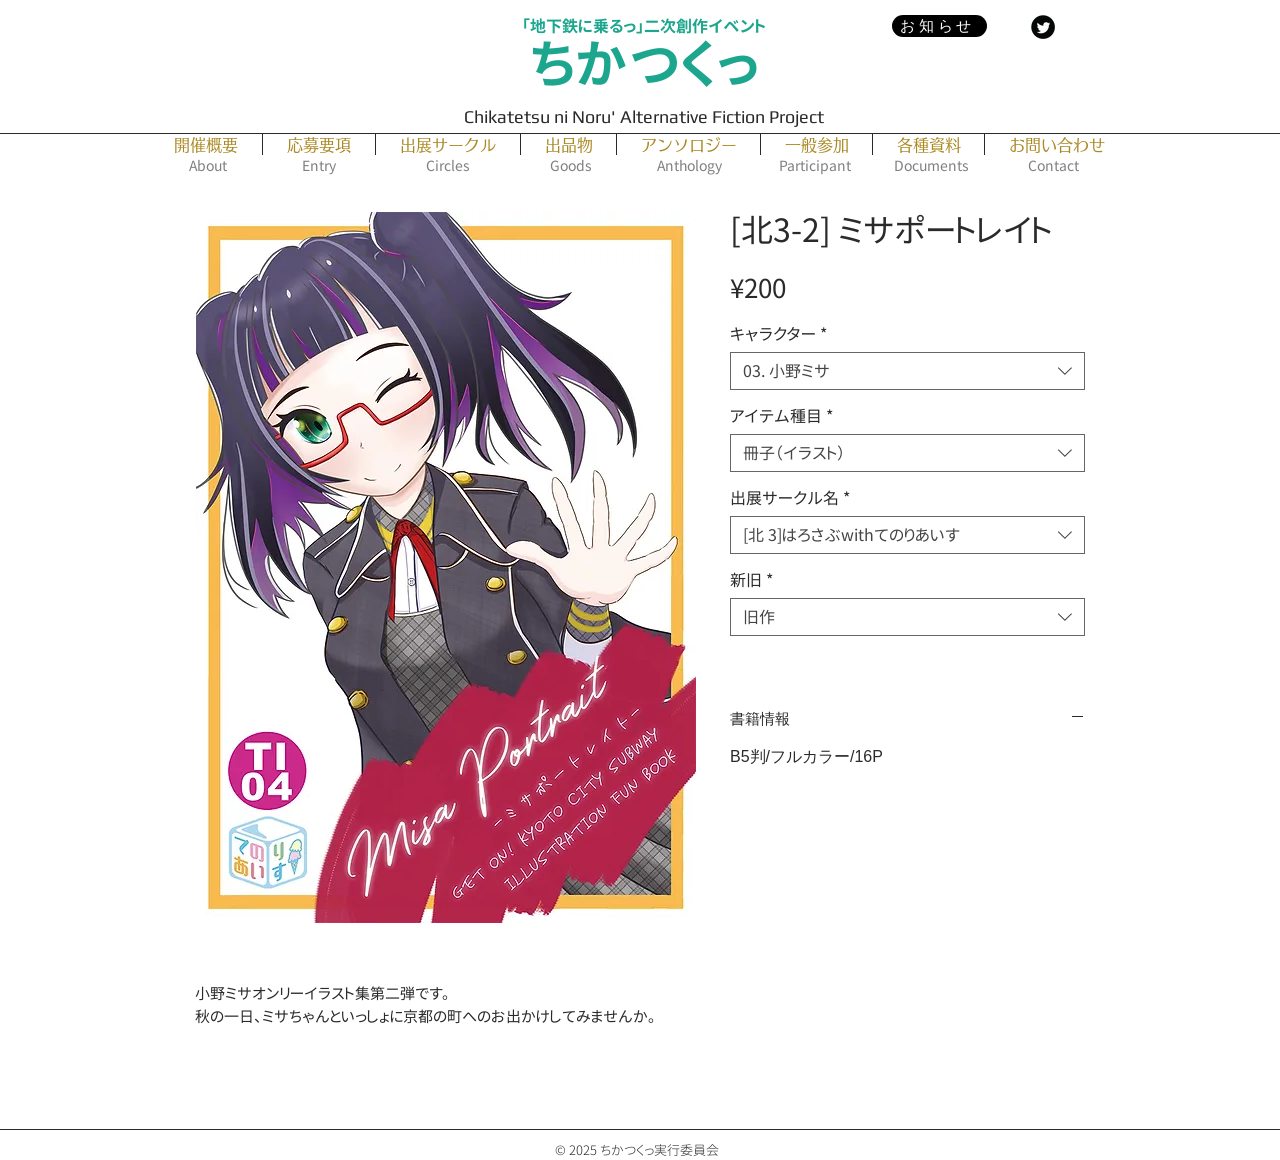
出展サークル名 (790, 498)
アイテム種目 (781, 416)
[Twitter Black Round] (1043, 27)
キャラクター (778, 334)
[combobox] (907, 371)
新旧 (751, 580)
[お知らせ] (939, 26)
